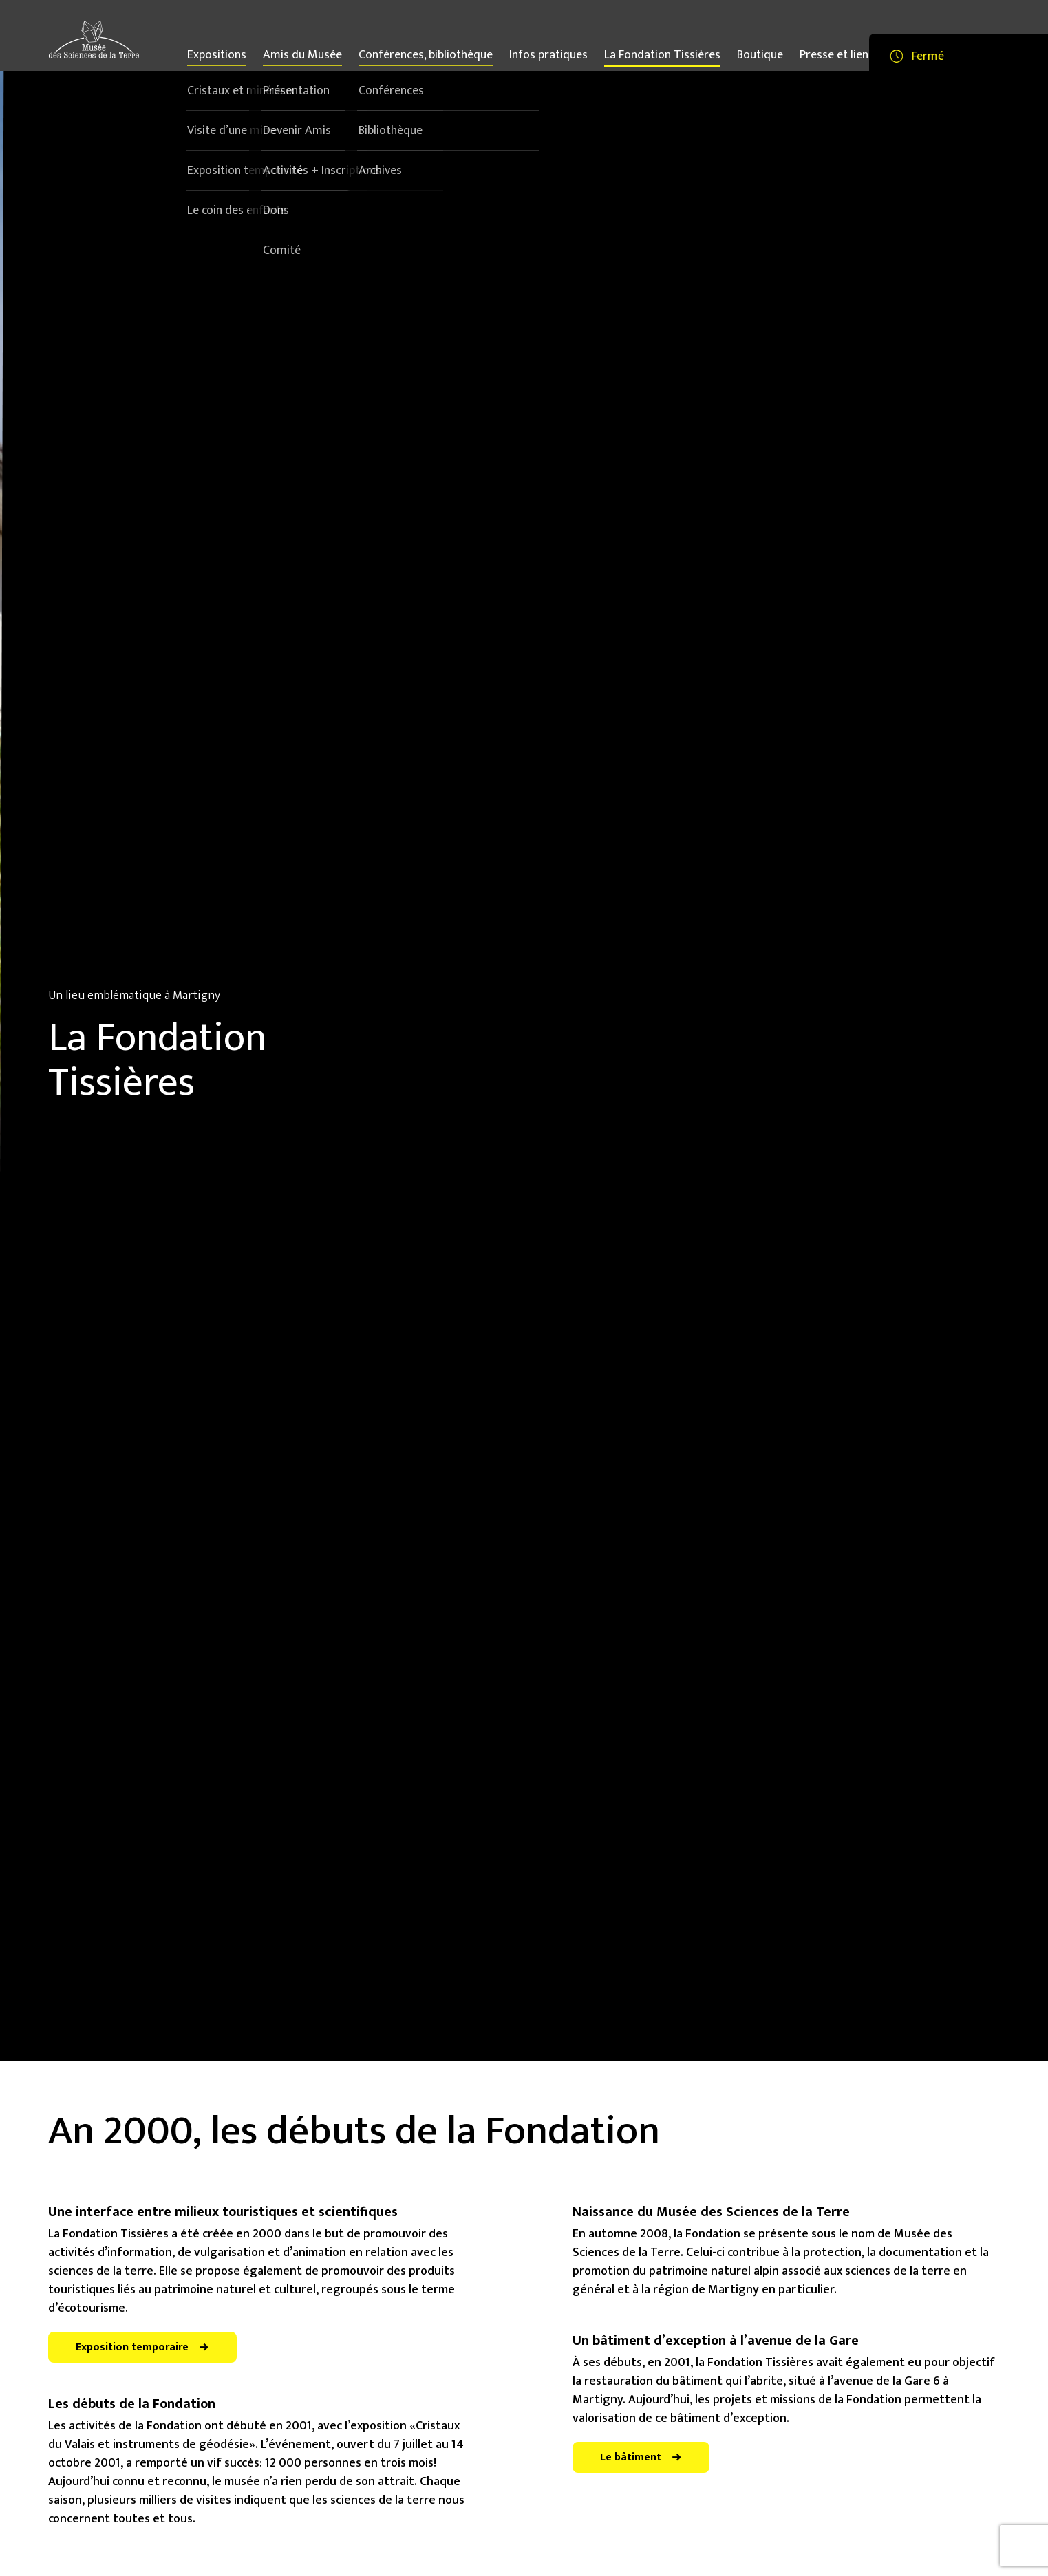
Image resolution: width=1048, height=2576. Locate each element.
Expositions (216, 57)
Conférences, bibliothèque (426, 57)
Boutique (760, 55)
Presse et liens (837, 55)
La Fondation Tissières (662, 55)
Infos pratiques (548, 55)
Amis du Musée (302, 57)
